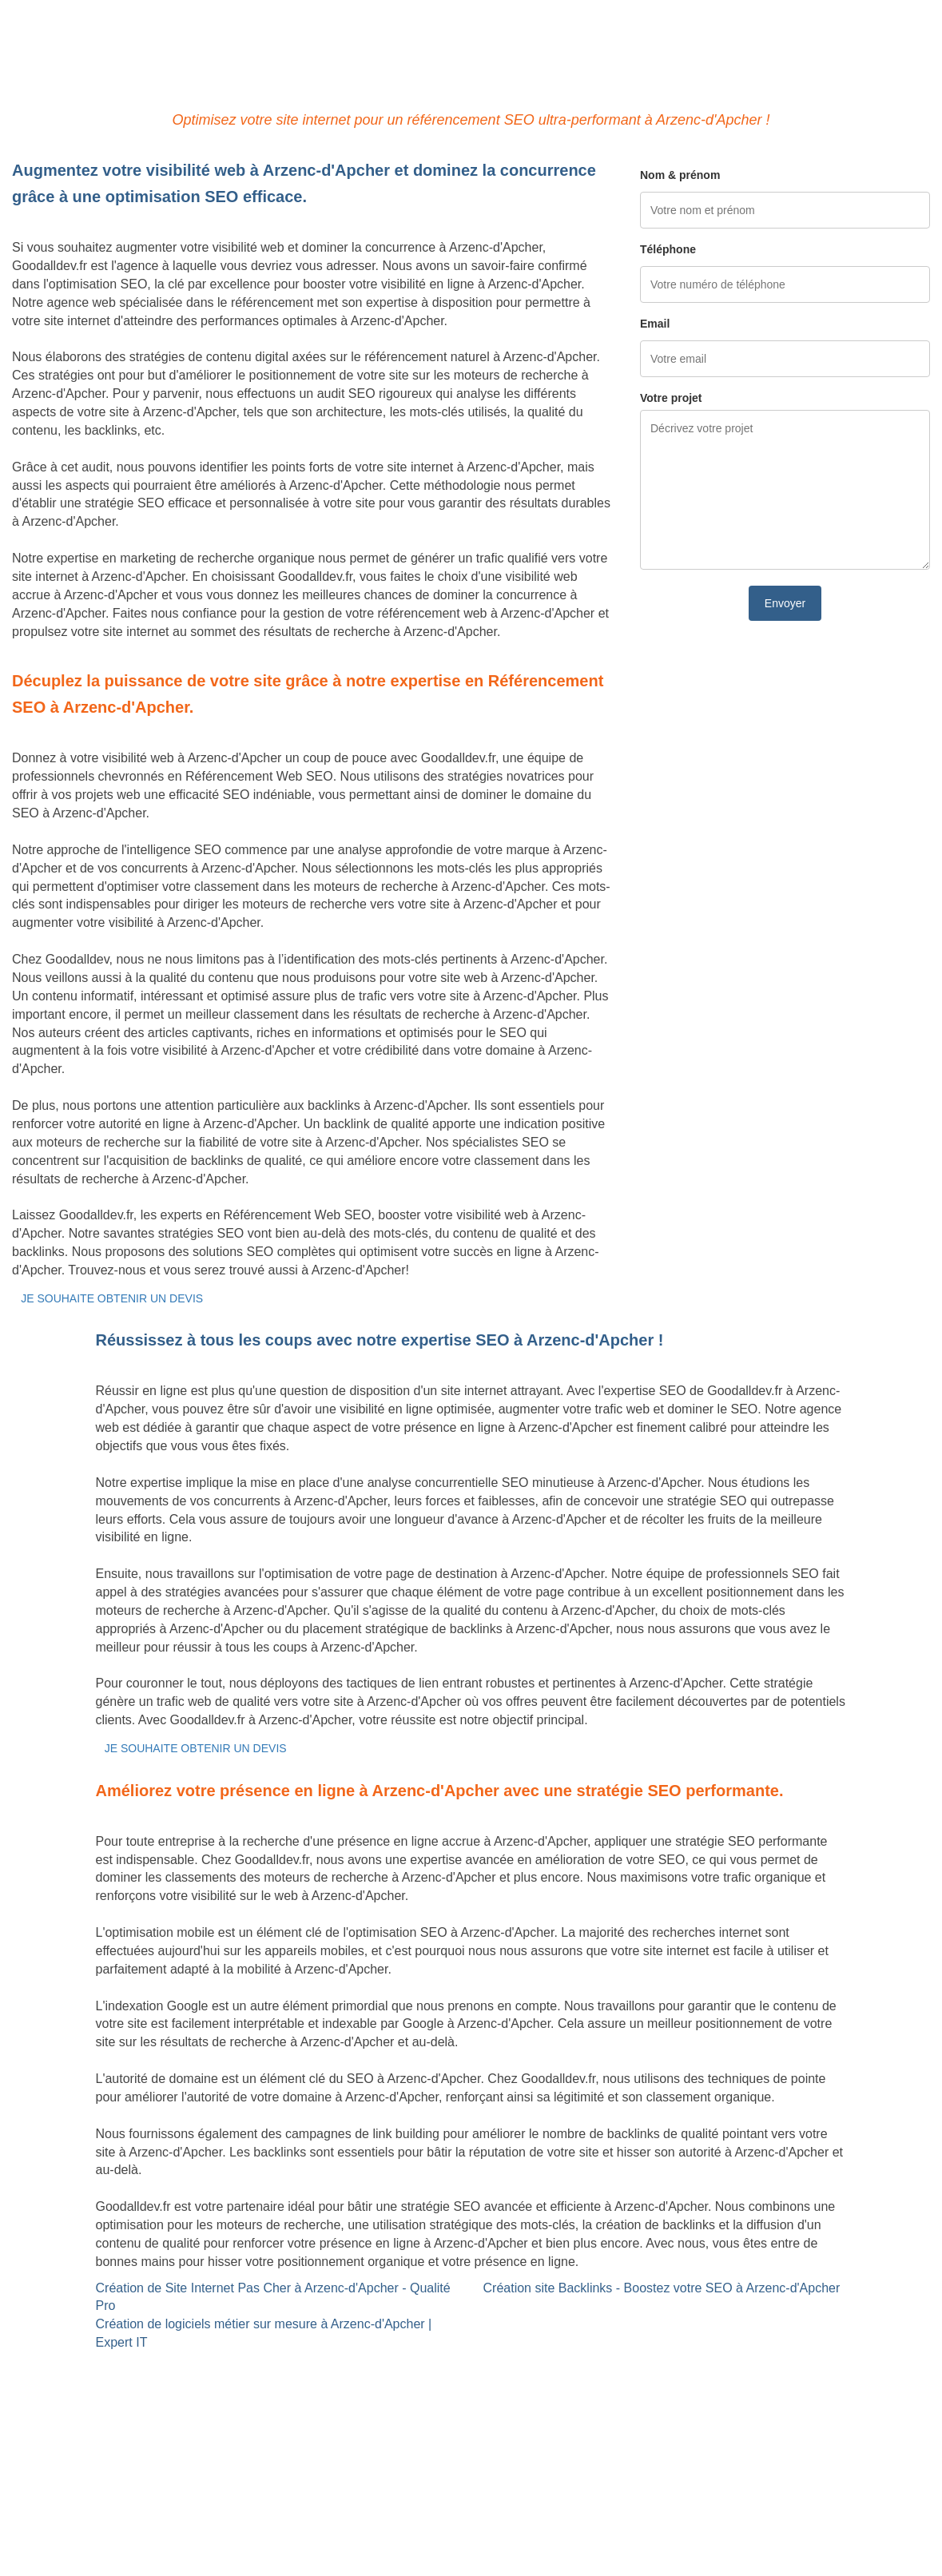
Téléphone (668, 249)
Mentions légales (471, 2500)
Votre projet (671, 398)
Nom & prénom (680, 175)
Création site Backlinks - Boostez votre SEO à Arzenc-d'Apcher (662, 2288)
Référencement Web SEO (400, 2387)
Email (655, 323)
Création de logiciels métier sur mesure (122, 2387)
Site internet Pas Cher (74, 2368)
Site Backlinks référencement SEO (424, 2368)
